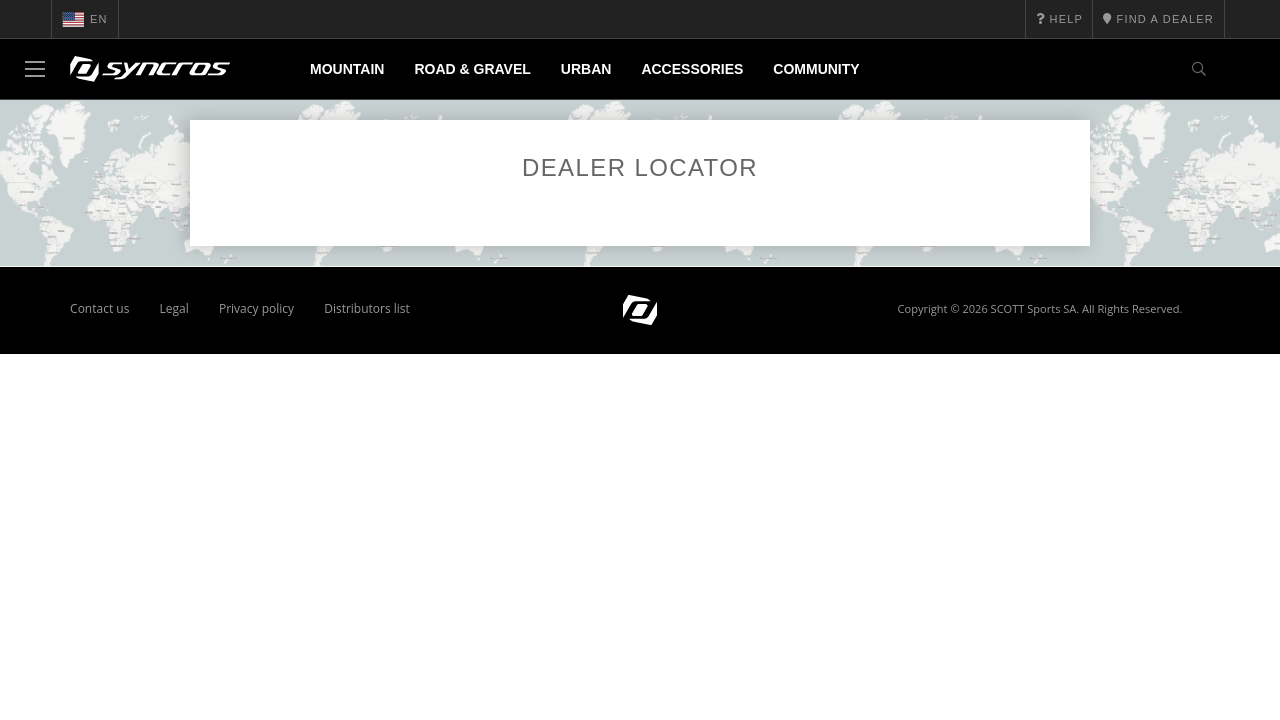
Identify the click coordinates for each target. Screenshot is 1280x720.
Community (816, 69)
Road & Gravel (472, 69)
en (85, 19)
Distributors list (367, 308)
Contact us (99, 308)
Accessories (692, 69)
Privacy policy (256, 308)
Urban (586, 69)
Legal (174, 308)
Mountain (347, 69)
